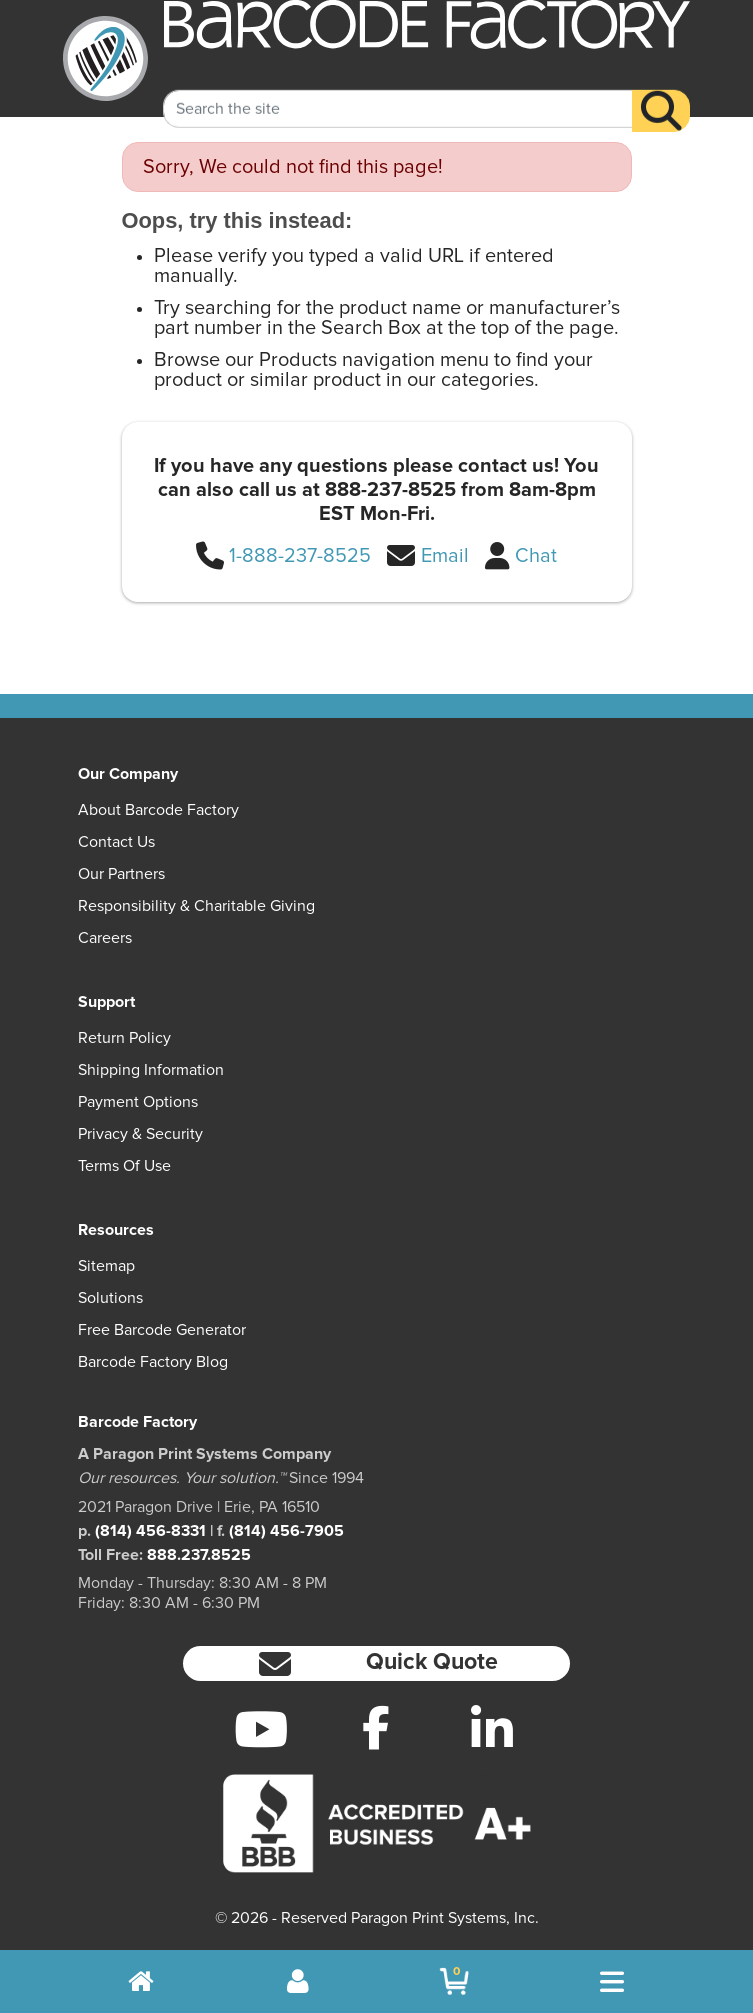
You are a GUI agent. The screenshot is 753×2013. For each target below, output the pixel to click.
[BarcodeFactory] (105, 58)
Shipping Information (151, 1070)
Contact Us (116, 842)
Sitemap (106, 1266)
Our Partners (121, 874)
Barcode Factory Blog (153, 1362)
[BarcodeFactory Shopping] (454, 1981)
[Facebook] (377, 1727)
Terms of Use (124, 1166)
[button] (377, 1663)
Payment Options (138, 1102)
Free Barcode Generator (162, 1330)
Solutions (110, 1298)
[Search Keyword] (398, 91)
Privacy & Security (140, 1134)
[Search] (661, 93)
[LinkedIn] (492, 1729)
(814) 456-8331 (150, 1531)
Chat (536, 556)
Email (445, 556)
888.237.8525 (199, 1555)
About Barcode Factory (158, 810)
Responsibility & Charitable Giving (196, 906)
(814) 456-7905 (286, 1531)
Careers (105, 938)
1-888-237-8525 (300, 556)
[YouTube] (261, 1729)
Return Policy (124, 1038)
